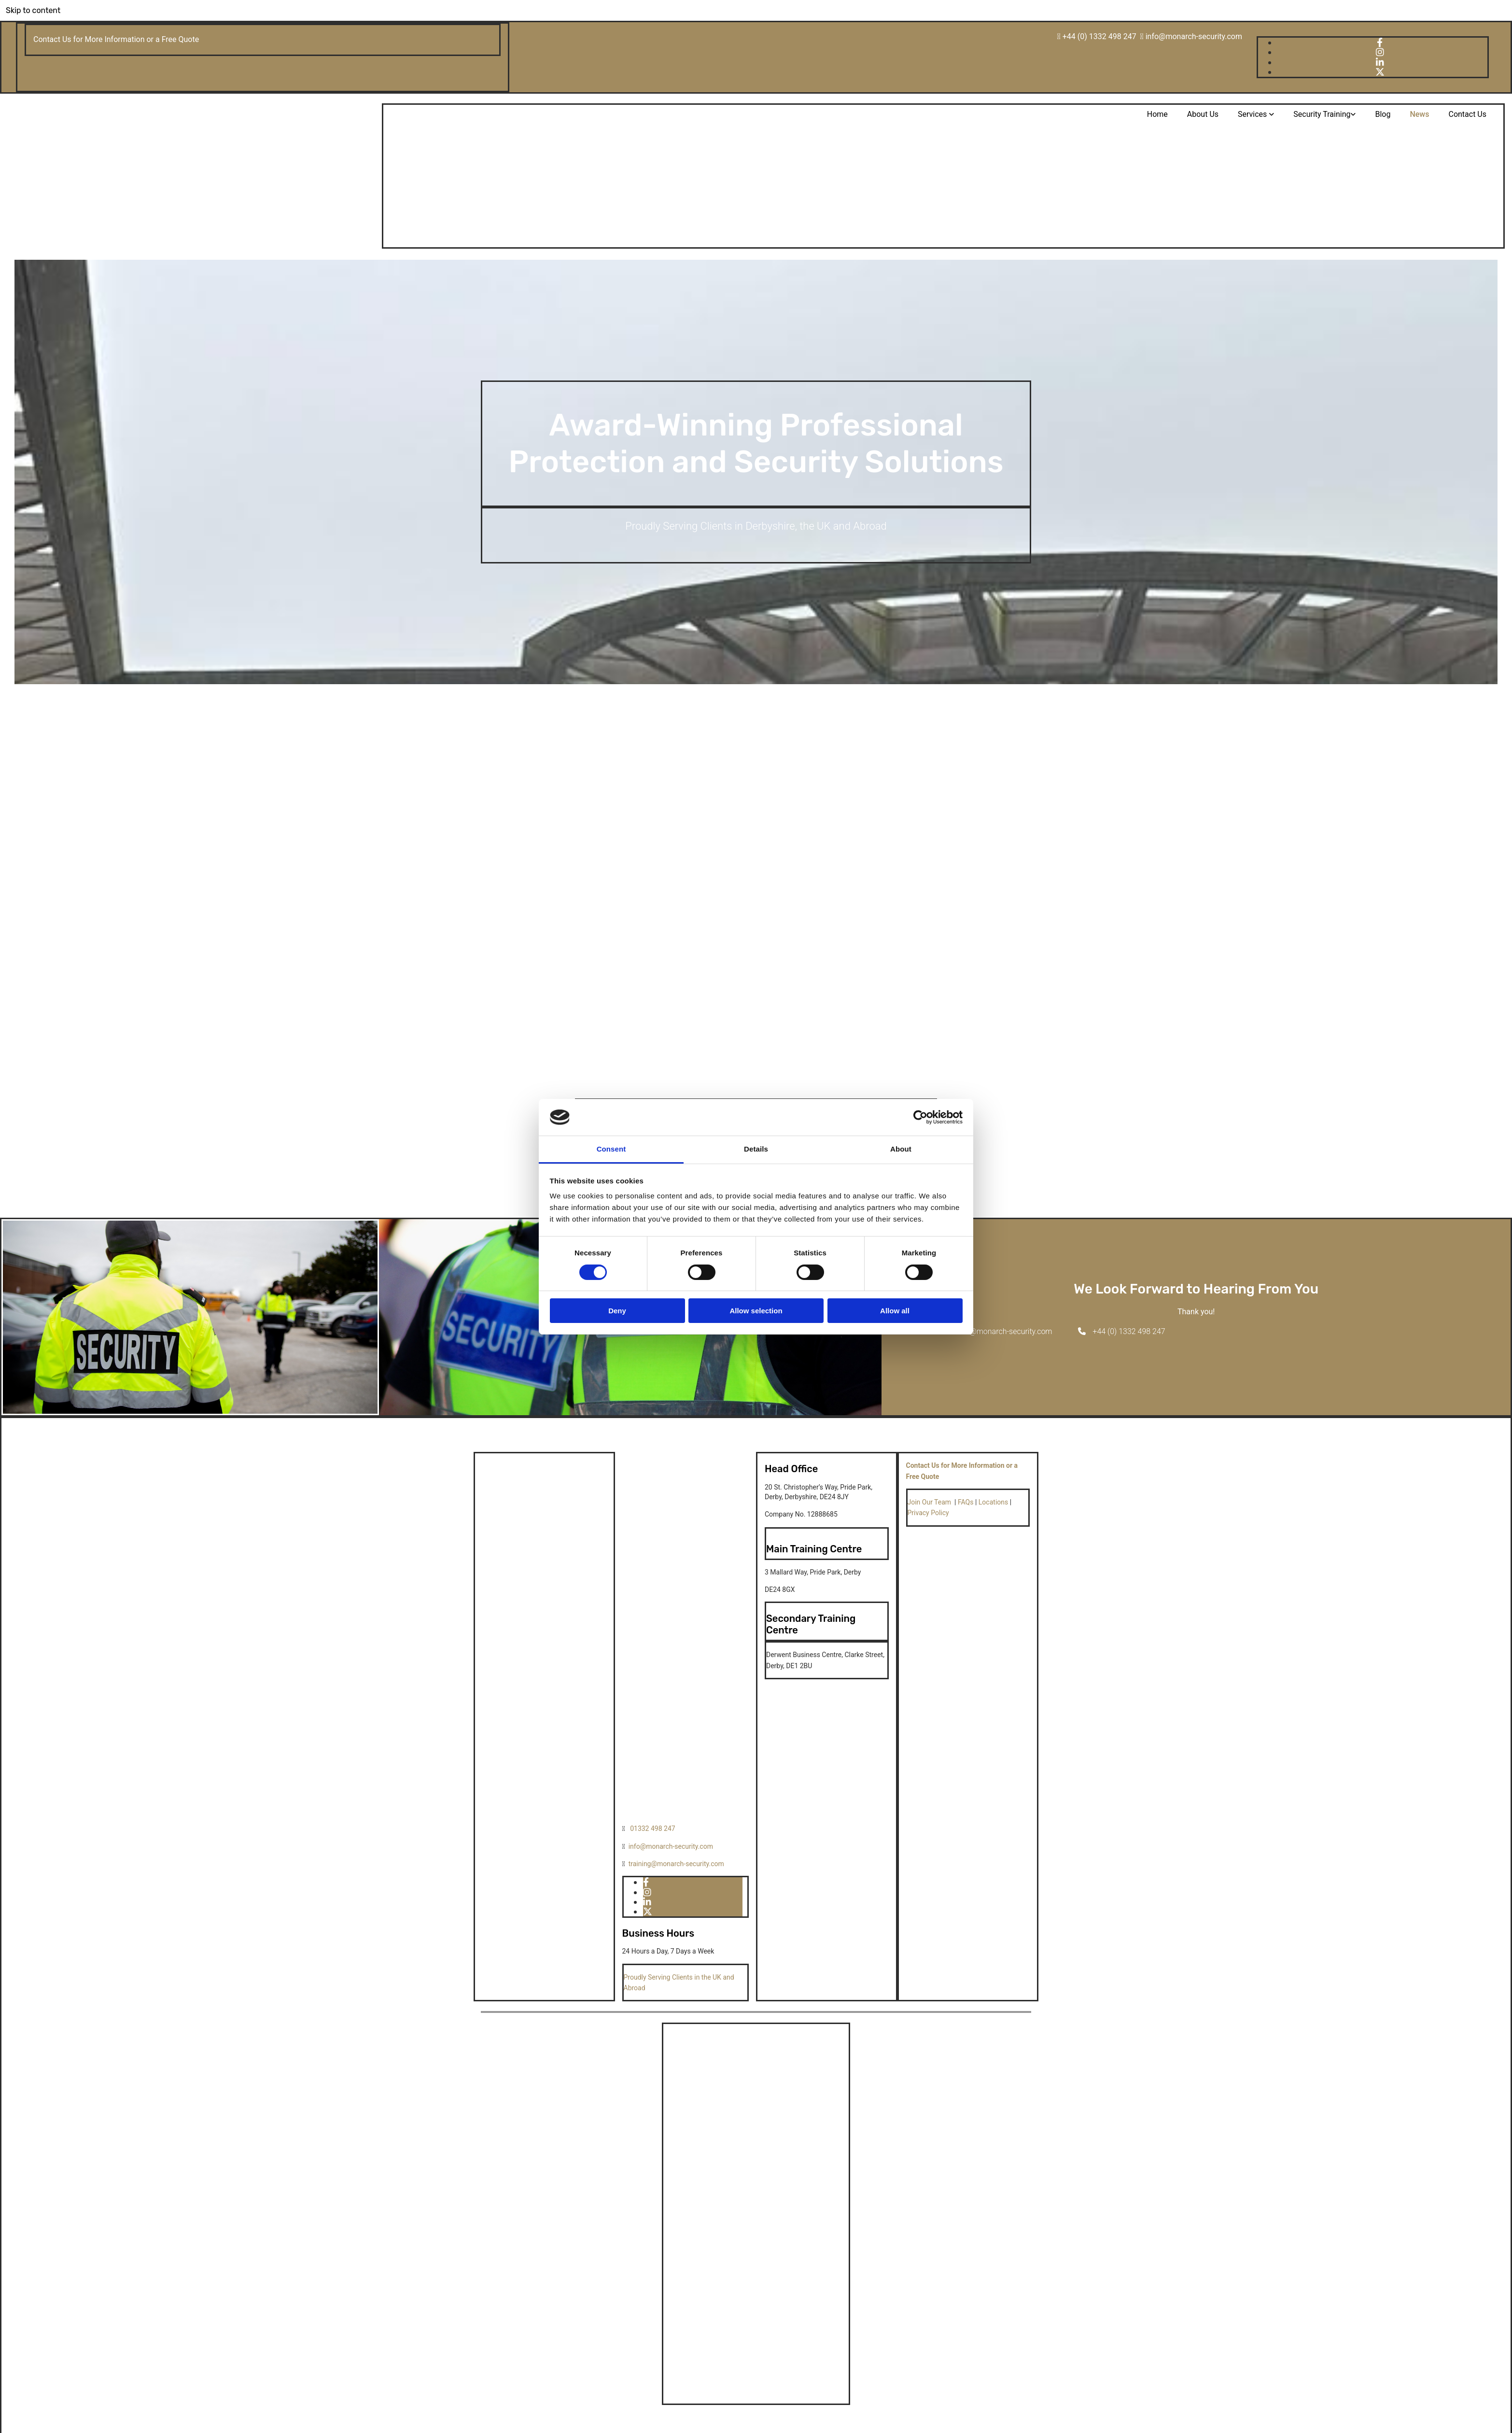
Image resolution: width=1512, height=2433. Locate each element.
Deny (617, 1311)
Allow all (895, 1311)
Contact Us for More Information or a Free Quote (116, 39)
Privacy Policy (928, 1513)
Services (1253, 114)
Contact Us (1467, 114)
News (1419, 114)
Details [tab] (756, 1149)
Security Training (1321, 114)
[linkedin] (1380, 62)
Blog (1382, 114)
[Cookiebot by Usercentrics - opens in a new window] (920, 1117)
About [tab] (900, 1149)
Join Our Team (930, 1502)
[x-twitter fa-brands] (1380, 72)
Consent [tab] (611, 1149)
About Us (1202, 114)
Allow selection (755, 1311)
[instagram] (1380, 52)
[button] (998, 1331)
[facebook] (1380, 42)
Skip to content (33, 10)
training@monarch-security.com (676, 1864)
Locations (993, 1502)
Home (1157, 114)
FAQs (966, 1502)
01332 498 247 (652, 1828)
